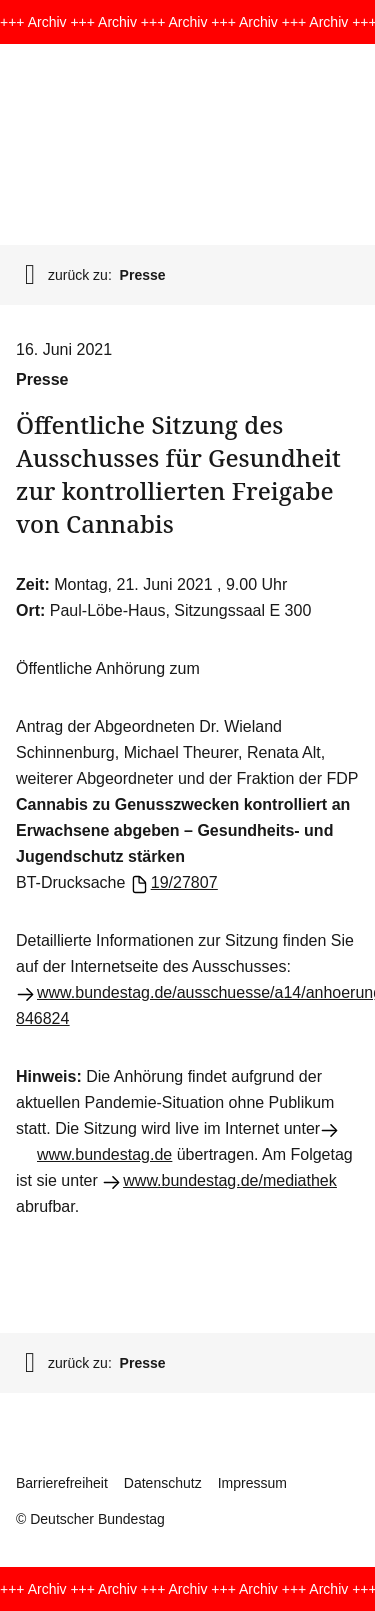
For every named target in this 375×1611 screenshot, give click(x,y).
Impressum (252, 1483)
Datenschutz (163, 1483)
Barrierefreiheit (62, 1483)
